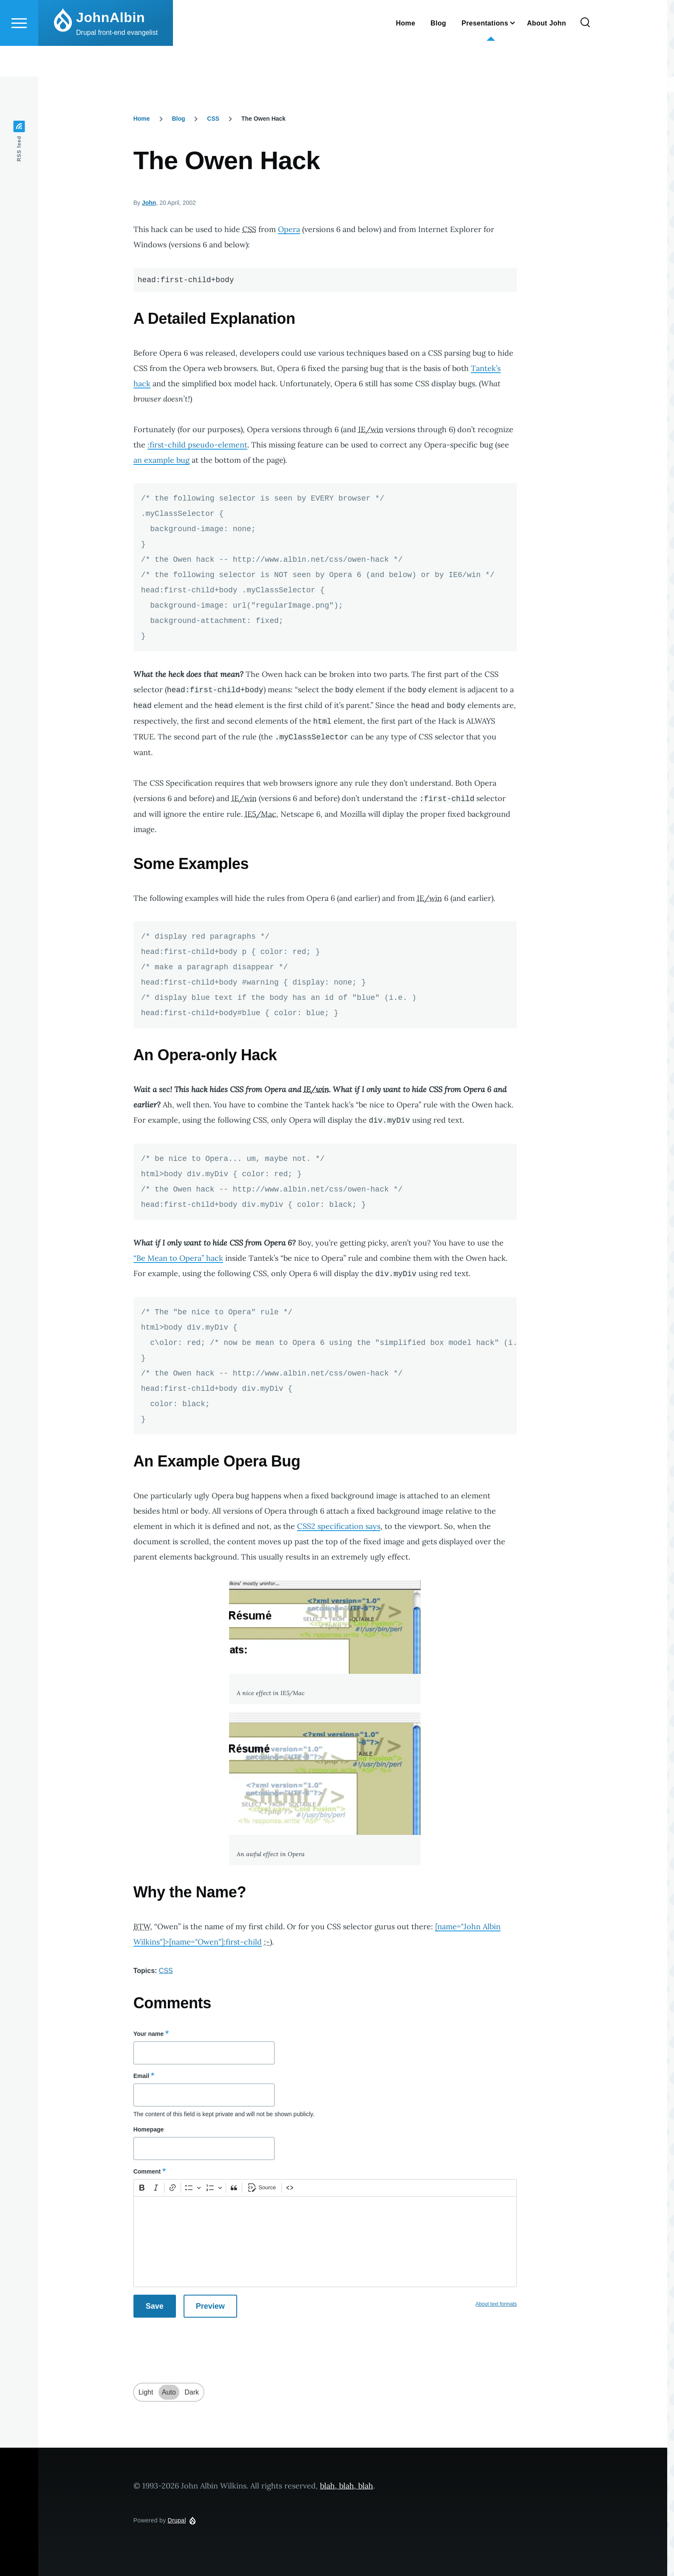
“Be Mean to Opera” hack (178, 1258)
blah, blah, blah (346, 2486)
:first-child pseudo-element (197, 445)
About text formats (496, 2304)
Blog (178, 119)
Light (146, 2392)
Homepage (148, 2129)
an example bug (161, 460)
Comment (147, 2171)
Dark (191, 2392)
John (149, 203)
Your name (148, 2034)
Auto (169, 2392)
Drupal (177, 2520)
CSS (213, 119)
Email (141, 2076)
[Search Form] (585, 53)
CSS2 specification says (338, 1526)
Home (141, 119)
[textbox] (325, 2242)
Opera (289, 230)
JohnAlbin (110, 48)
